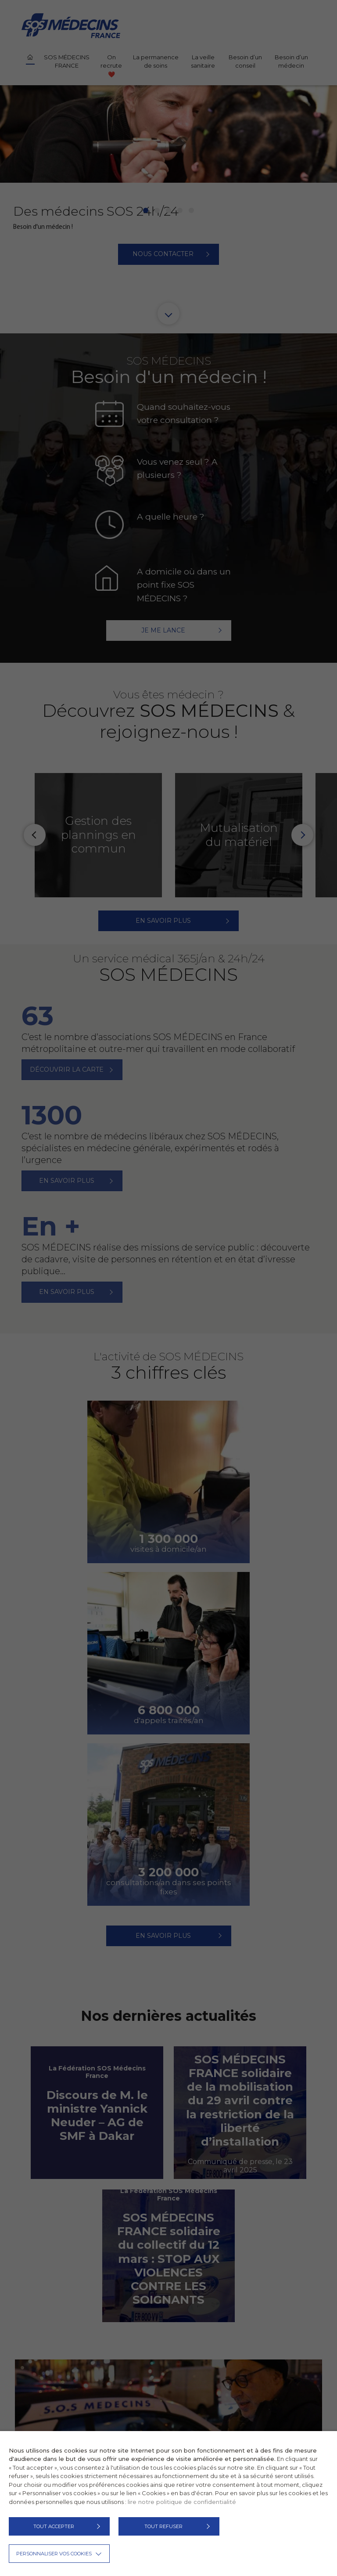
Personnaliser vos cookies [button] (54, 2554)
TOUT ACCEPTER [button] (53, 2526)
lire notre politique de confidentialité (182, 2501)
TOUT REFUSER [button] (163, 2526)
